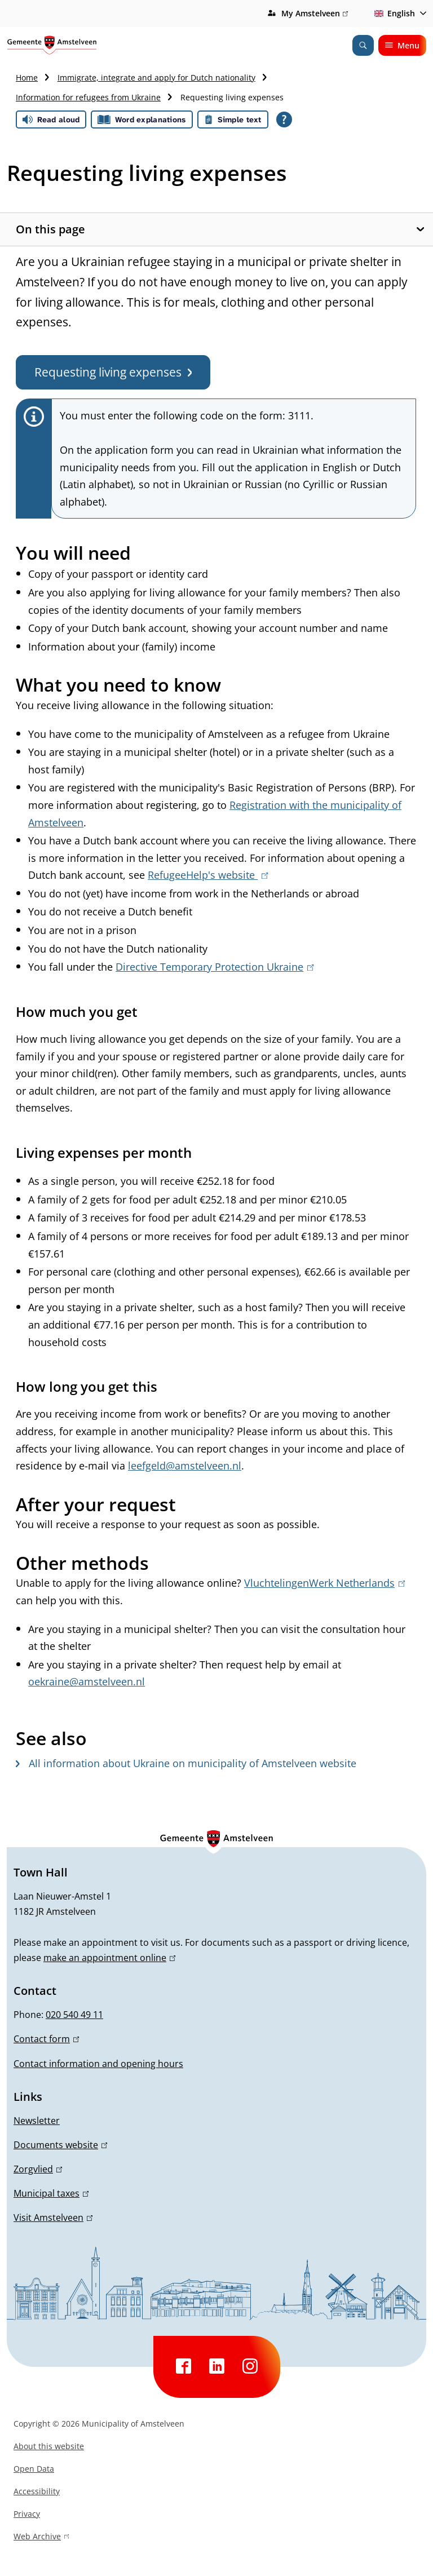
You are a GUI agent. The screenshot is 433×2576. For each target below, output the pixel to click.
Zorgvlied (38, 2169)
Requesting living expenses (113, 372)
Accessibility (37, 2491)
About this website (49, 2446)
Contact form (46, 2039)
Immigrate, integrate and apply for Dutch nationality (156, 77)
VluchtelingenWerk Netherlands (324, 1583)
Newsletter (37, 2120)
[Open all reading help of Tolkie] (284, 119)
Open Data (34, 2468)
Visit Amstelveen (53, 2217)
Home (27, 77)
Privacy (27, 2513)
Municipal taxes (51, 2193)
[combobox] (398, 13)
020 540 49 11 (74, 2014)
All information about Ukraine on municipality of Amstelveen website (186, 1763)
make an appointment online (109, 1957)
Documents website (60, 2145)
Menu (402, 45)
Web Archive (41, 2537)
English (392, 13)
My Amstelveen (314, 13)
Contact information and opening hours (98, 2063)
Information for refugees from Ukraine (88, 97)
